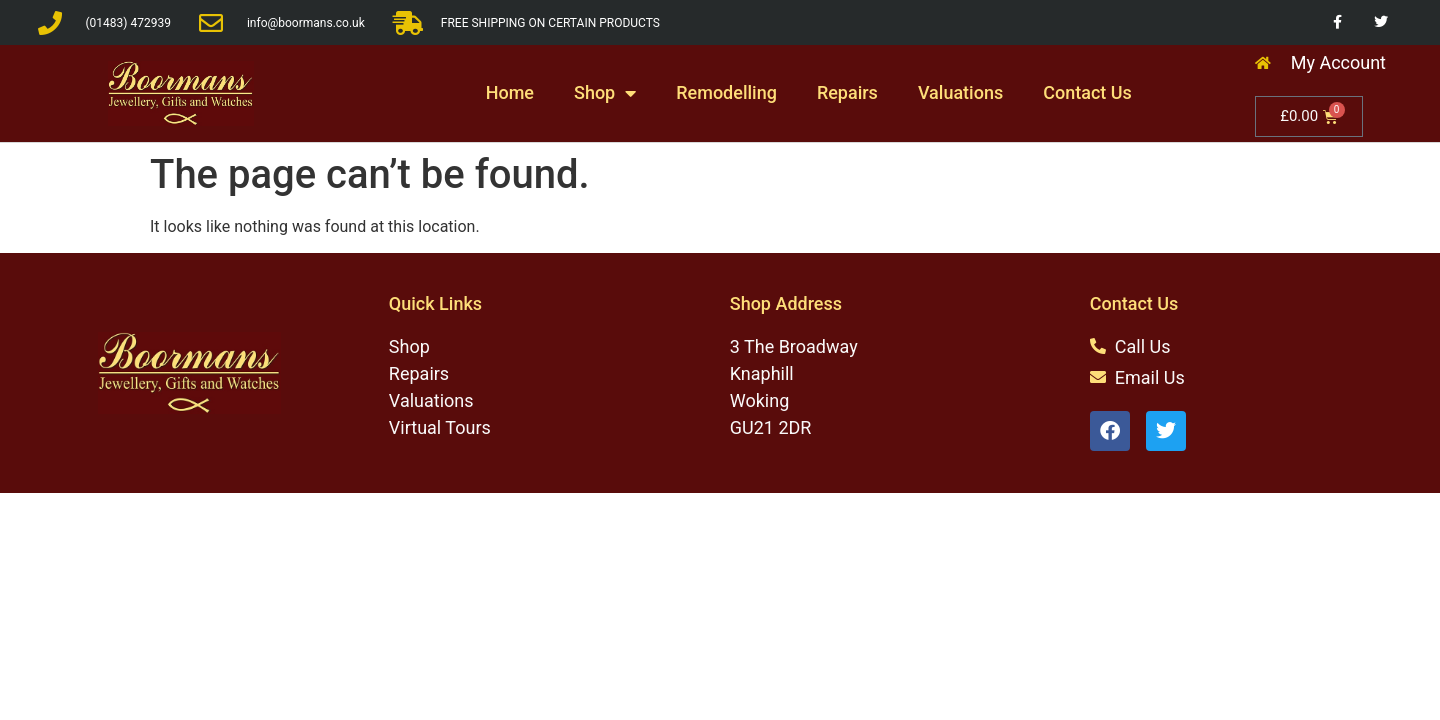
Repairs (847, 92)
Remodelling (726, 92)
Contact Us (1087, 92)
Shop (605, 93)
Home (510, 92)
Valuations (960, 92)
